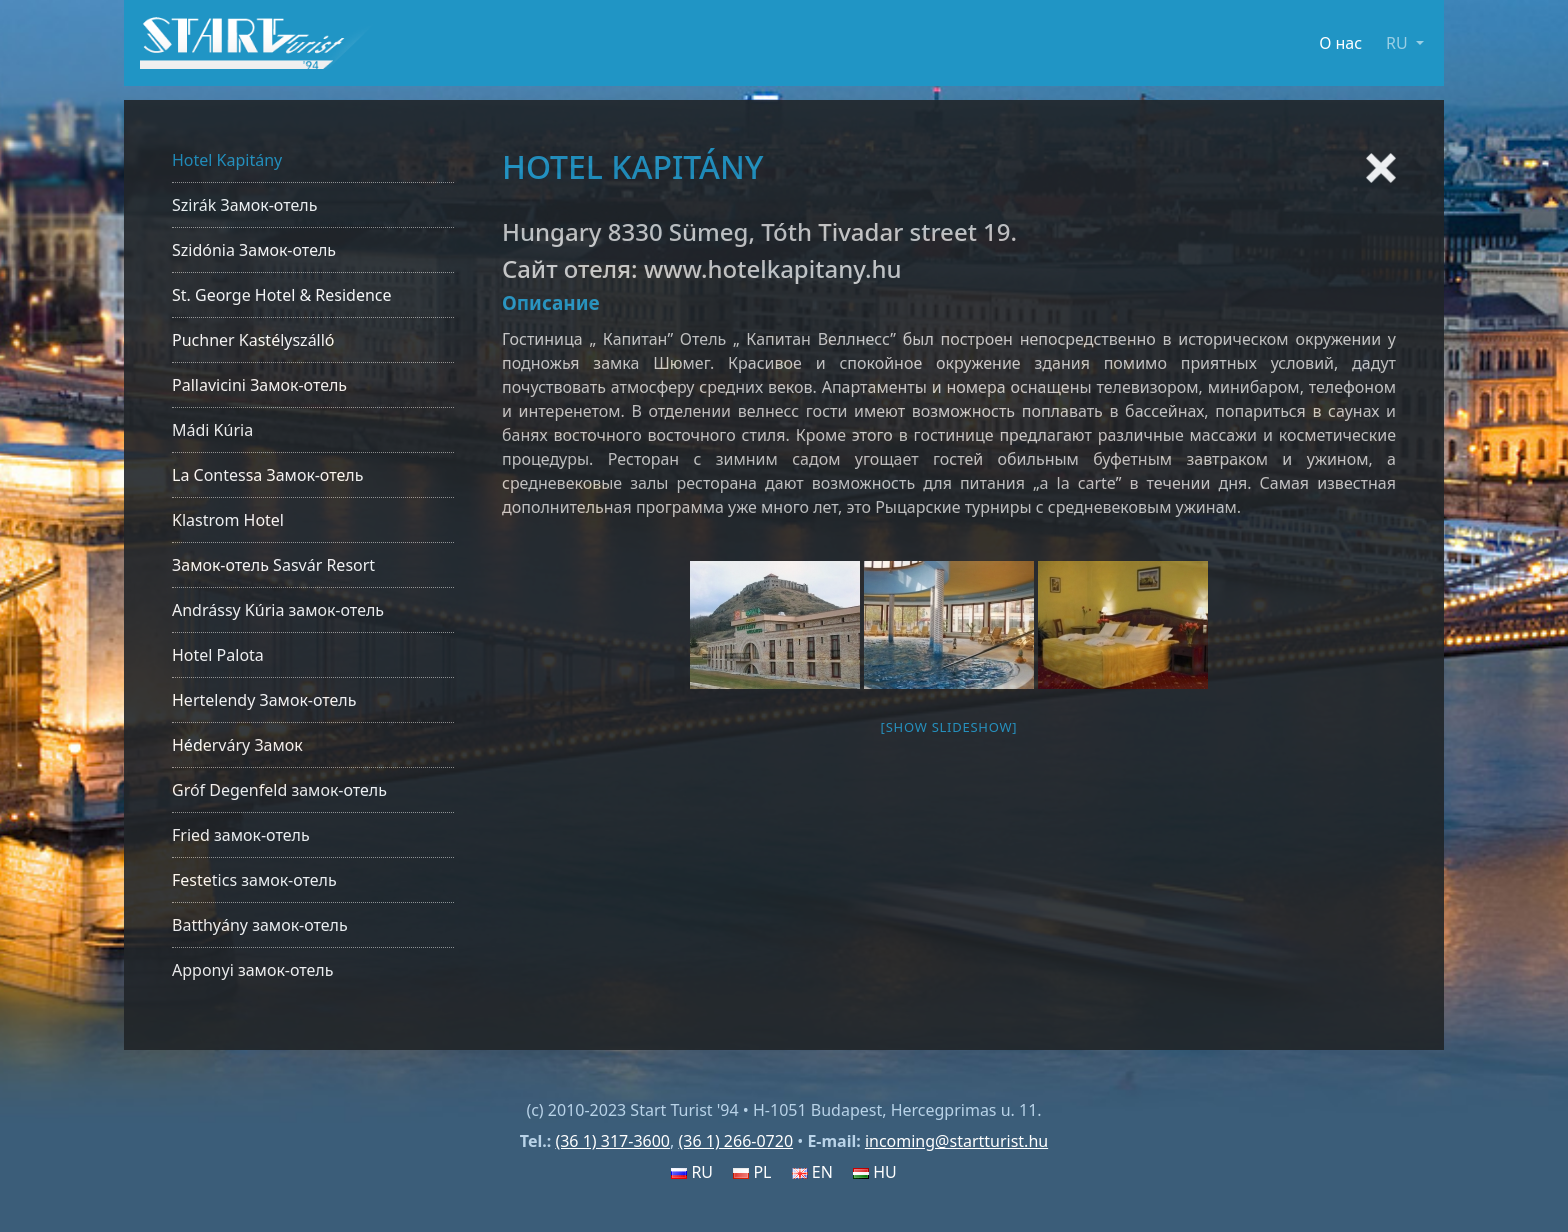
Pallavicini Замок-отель (259, 385)
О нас (1340, 43)
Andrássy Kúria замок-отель (278, 610)
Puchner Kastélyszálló (253, 340)
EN (812, 1172)
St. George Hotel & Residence (282, 295)
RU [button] (1399, 43)
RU (692, 1172)
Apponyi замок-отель (252, 970)
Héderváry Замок (237, 745)
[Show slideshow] (949, 727)
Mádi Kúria (212, 430)
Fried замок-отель (241, 835)
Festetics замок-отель (254, 880)
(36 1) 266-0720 (735, 1141)
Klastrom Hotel (228, 520)
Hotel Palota (218, 655)
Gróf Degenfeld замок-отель (279, 790)
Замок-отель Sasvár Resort (273, 565)
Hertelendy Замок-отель (264, 700)
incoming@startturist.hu (956, 1141)
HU (875, 1172)
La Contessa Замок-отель (267, 475)
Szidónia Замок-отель (254, 250)
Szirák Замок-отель (244, 205)
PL (752, 1172)
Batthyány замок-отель (260, 925)
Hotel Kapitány (227, 160)
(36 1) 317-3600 (612, 1141)
